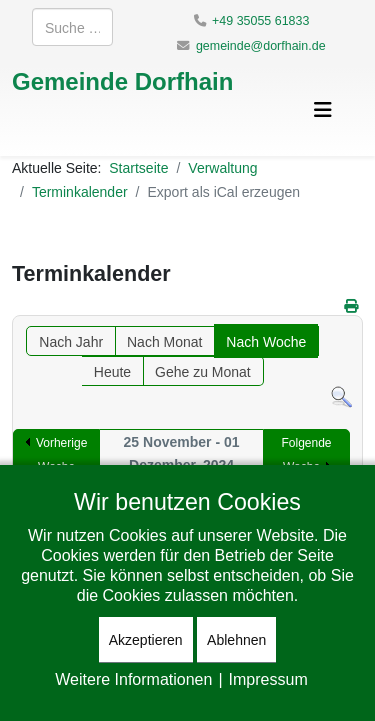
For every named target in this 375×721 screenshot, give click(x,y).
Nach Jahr (71, 341)
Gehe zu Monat (203, 371)
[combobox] (72, 27)
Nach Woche (266, 341)
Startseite (138, 167)
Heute (112, 371)
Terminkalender (80, 191)
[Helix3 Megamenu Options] (323, 109)
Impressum (268, 679)
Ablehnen (236, 639)
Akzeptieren (146, 639)
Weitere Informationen (133, 679)
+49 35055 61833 (260, 20)
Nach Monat (164, 341)
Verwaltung (222, 167)
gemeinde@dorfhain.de (261, 45)
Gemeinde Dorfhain (122, 80)
